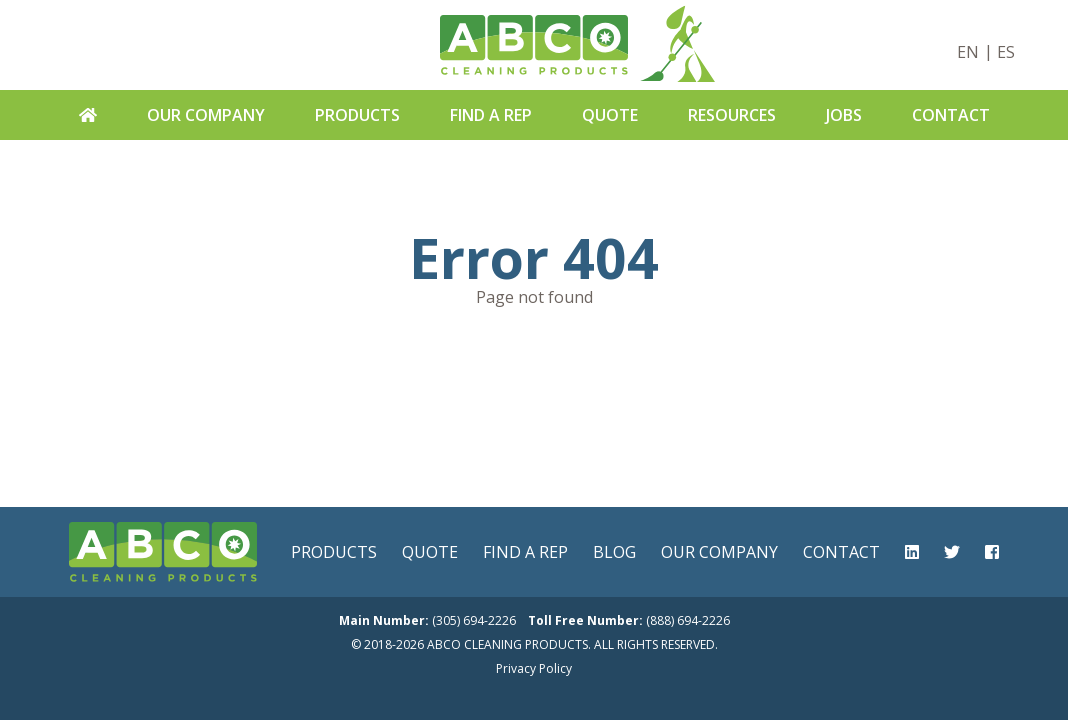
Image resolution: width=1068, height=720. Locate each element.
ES (1006, 52)
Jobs (844, 115)
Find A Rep (491, 115)
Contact (951, 115)
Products (357, 115)
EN (968, 52)
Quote (610, 115)
